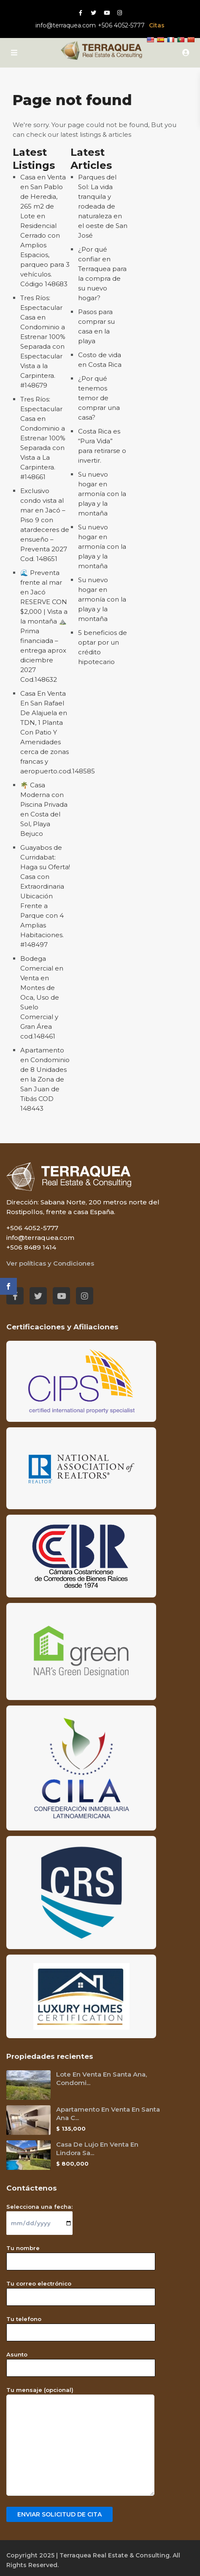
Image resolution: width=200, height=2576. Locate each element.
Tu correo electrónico (80, 2290)
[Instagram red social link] (119, 12)
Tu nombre (80, 2255)
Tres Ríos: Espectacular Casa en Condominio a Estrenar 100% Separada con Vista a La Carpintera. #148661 (42, 438)
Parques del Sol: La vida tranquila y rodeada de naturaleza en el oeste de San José (102, 206)
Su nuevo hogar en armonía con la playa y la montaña (102, 493)
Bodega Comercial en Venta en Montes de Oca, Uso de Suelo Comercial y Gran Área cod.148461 (41, 997)
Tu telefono (80, 2326)
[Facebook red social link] (80, 12)
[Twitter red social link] (93, 12)
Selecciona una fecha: (39, 2214)
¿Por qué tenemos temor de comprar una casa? (99, 397)
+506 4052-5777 (121, 25)
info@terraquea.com (65, 25)
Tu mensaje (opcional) (80, 2441)
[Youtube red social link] (106, 12)
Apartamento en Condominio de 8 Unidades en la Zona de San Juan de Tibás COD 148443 (45, 1079)
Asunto (80, 2361)
